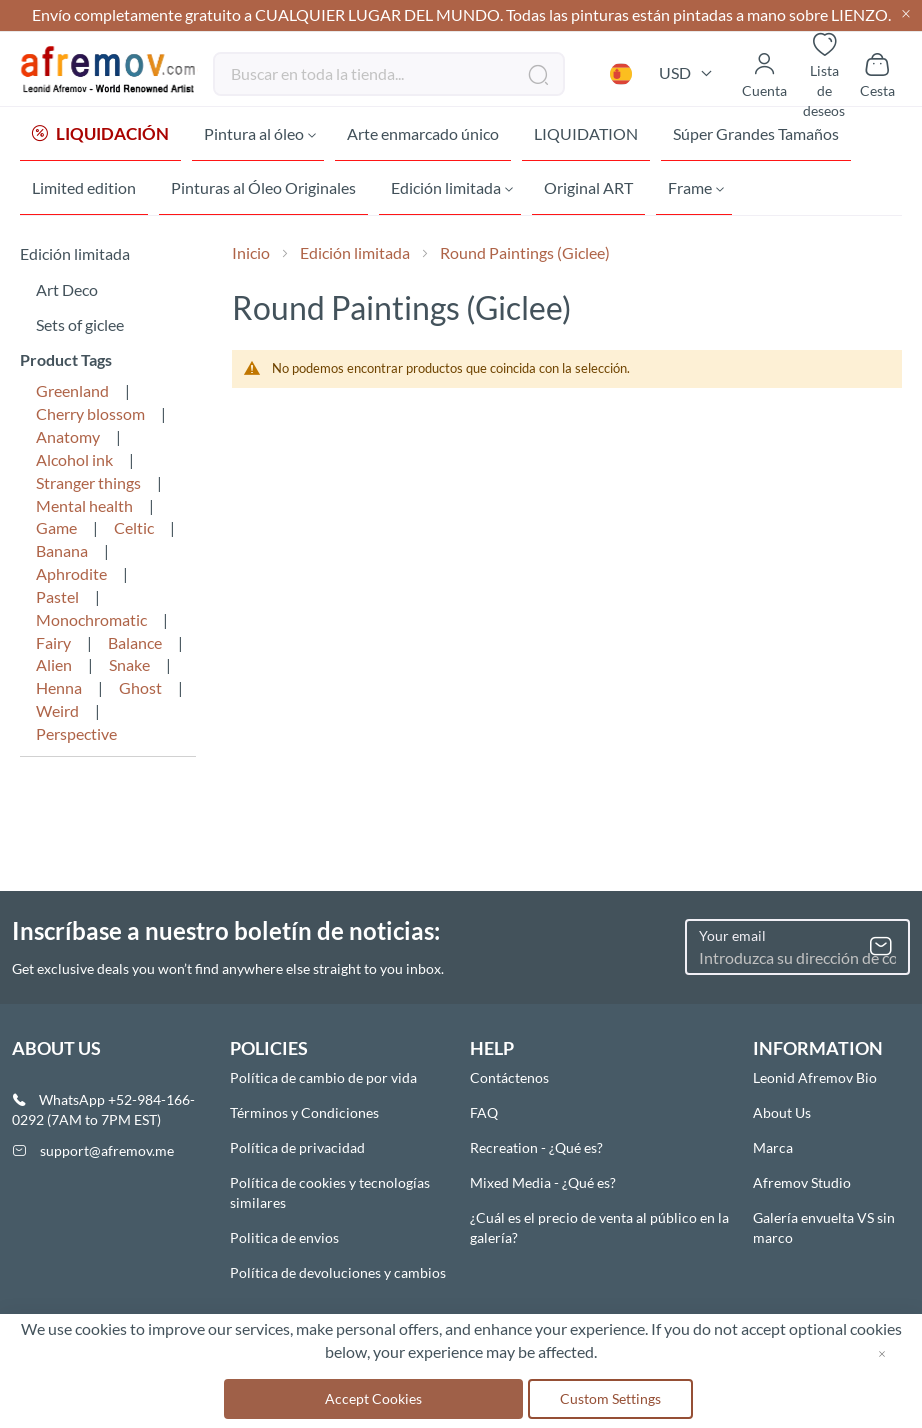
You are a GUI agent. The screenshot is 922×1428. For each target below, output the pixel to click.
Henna (59, 691)
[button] (621, 74)
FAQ (484, 1112)
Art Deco (67, 293)
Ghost (140, 691)
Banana (62, 554)
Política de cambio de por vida (323, 1077)
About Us (782, 1112)
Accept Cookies (373, 1398)
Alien (54, 668)
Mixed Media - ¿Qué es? (543, 1182)
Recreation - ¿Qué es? (536, 1147)
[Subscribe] (881, 947)
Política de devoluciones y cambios (338, 1272)
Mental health (84, 509)
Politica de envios (284, 1237)
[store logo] (109, 70)
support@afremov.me (107, 1150)
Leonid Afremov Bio (815, 1077)
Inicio (252, 256)
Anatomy (68, 440)
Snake (129, 668)
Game (56, 531)
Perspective (76, 737)
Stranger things (88, 486)
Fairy (53, 646)
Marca (773, 1147)
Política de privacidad (297, 1147)
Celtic (134, 531)
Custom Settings (610, 1398)
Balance (135, 646)
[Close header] (906, 15)
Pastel (57, 600)
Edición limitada (356, 256)
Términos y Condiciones (304, 1112)
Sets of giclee (80, 328)
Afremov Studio (802, 1182)
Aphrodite (71, 577)
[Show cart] (877, 74)
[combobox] (389, 74)
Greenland (72, 394)
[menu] (461, 163)
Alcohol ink (74, 463)
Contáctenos (509, 1077)
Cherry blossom (90, 417)
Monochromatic (91, 623)
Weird (57, 714)
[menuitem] (100, 135)
